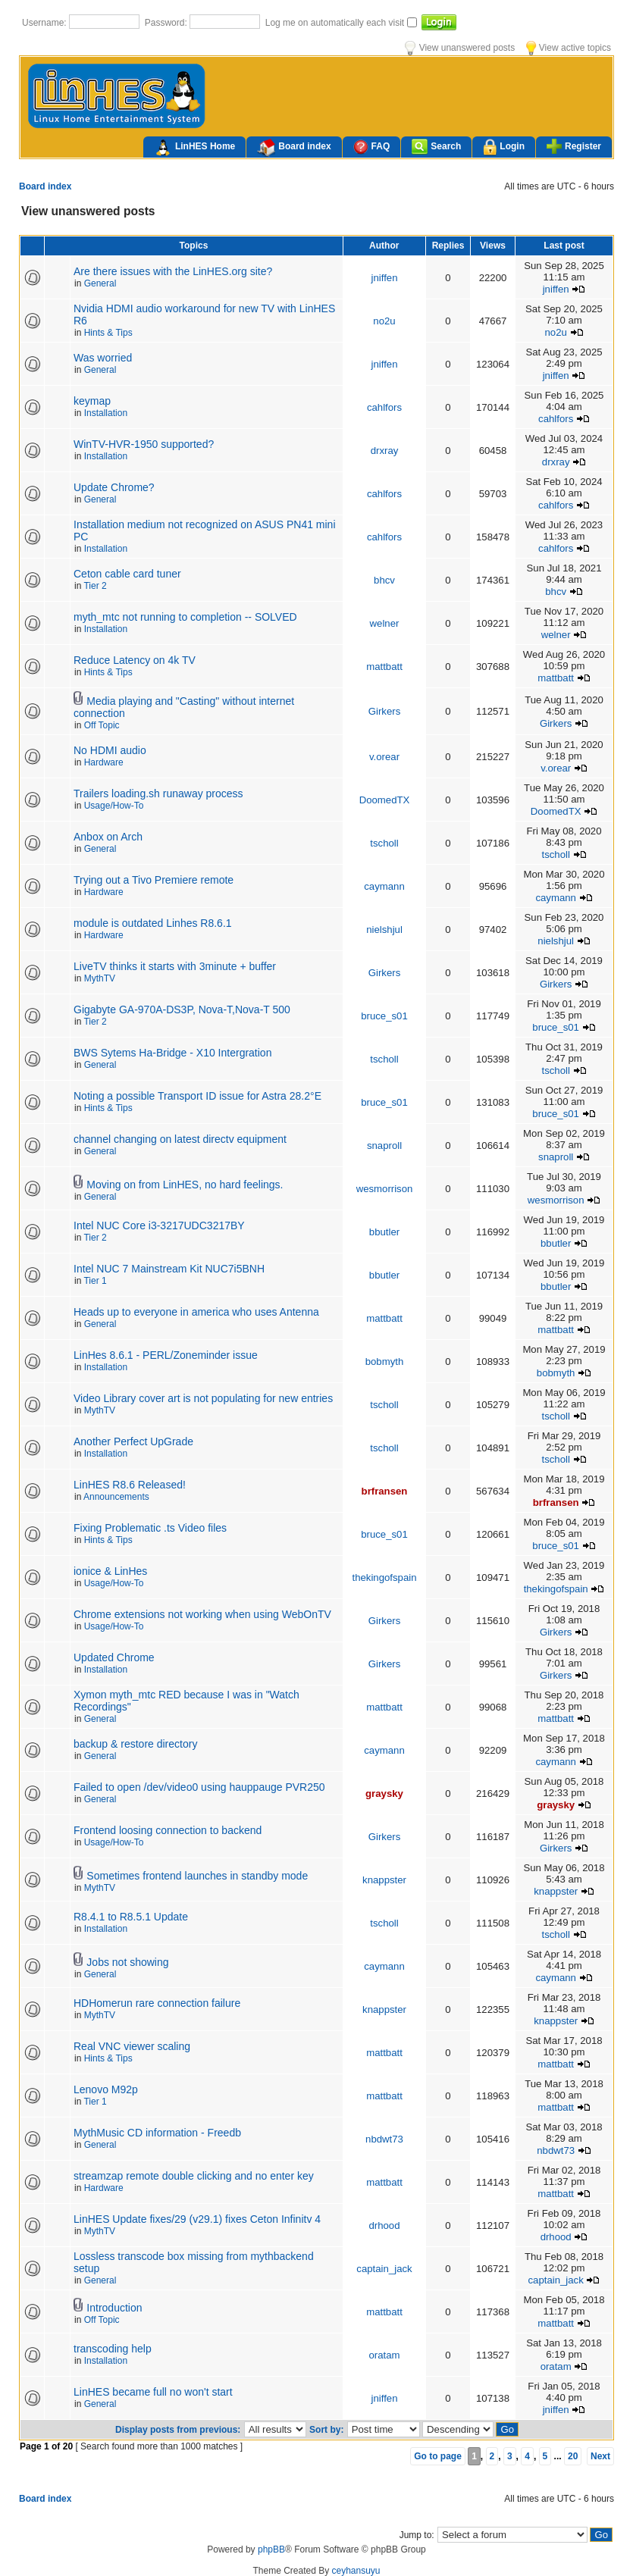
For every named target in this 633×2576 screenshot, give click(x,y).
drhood (384, 2225)
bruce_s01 (384, 1016)
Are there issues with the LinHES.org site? (173, 271)
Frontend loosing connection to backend (168, 1830)
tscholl (384, 843)
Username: (45, 22)
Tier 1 (94, 1280)
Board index (294, 148)
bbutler (384, 1232)
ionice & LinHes (110, 1571)
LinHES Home (194, 148)
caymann (384, 886)
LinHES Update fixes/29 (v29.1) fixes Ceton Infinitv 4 (197, 2219)
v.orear (384, 756)
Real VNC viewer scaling (132, 2046)
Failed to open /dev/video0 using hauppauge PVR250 (199, 1787)
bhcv (384, 580)
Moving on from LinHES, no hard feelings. (184, 1184)
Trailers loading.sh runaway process (158, 793)
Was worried (103, 358)
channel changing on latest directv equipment (180, 1139)
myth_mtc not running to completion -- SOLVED (185, 617)
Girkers (384, 711)
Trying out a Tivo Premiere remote (153, 880)
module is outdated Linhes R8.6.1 (153, 923)
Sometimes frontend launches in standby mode (197, 1876)
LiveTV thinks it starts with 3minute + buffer (175, 966)
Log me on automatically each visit (336, 22)
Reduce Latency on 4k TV (135, 660)
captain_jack (384, 2268)
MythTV (99, 978)
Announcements (116, 1496)
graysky (384, 1793)
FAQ (371, 147)
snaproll (384, 1145)
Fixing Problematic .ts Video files (150, 1528)
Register (574, 146)
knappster (384, 1880)
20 (573, 2456)
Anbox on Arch (108, 837)
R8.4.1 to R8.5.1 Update (131, 1917)
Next (600, 2456)
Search (436, 147)
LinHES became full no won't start (153, 2392)
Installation (105, 413)
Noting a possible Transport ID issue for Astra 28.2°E (197, 1096)
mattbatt (384, 666)
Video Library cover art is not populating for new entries (203, 1398)
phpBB (271, 2549)
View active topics (568, 47)
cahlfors (384, 407)
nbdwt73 (384, 2139)
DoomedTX (384, 800)
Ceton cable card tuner (127, 574)
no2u (384, 321)
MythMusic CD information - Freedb (157, 2133)
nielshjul (384, 929)
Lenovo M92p (106, 2089)
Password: (167, 22)
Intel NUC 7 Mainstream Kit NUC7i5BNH (169, 1269)
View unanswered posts (460, 47)
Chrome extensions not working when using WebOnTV (202, 1614)
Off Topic (102, 725)
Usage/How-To (114, 805)
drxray (385, 450)
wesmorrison (384, 1188)
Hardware (104, 762)
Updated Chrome (114, 1657)
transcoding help (113, 2349)
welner (385, 623)
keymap (92, 401)
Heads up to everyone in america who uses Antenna (196, 1312)
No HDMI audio (110, 750)
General (100, 283)
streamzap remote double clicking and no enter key (194, 2176)
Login (504, 147)
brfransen (385, 1491)
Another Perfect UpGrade (133, 1441)
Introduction (114, 2308)
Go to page (438, 2456)
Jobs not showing (127, 1962)
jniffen (384, 277)
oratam (384, 2355)
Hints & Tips (108, 332)
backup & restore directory (135, 1744)
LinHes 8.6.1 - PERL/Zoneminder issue (166, 1355)
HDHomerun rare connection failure (157, 2003)
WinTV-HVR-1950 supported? (144, 444)
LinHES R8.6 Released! (130, 1485)
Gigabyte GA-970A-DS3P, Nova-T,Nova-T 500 (182, 1009)
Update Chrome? (114, 487)
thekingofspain (384, 1577)
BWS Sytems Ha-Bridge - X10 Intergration (172, 1053)
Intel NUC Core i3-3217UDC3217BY (159, 1225)
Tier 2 (94, 586)
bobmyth (384, 1361)
